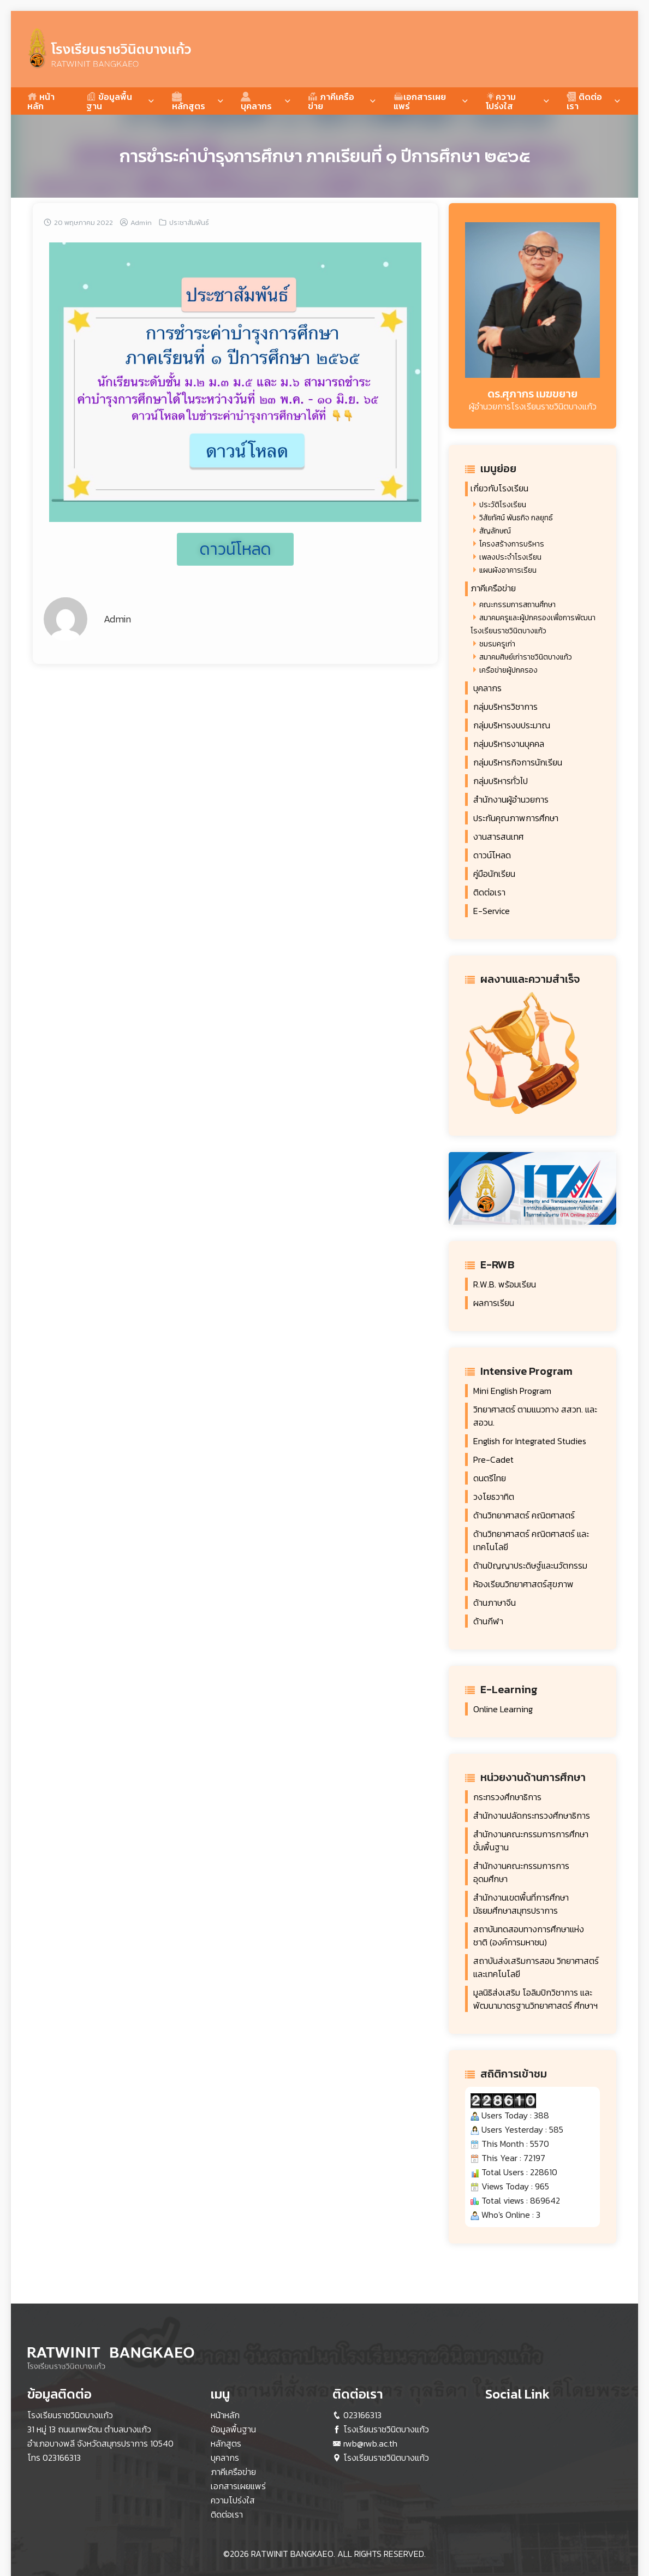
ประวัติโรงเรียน (502, 505)
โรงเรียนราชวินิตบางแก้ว (386, 2429)
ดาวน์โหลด (492, 855)
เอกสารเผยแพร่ (420, 101)
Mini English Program (512, 1390)
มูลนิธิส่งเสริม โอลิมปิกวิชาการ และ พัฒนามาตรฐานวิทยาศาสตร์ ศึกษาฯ (535, 1999)
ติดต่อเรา (584, 101)
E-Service (491, 910)
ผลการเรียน (493, 1302)
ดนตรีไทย (489, 1478)
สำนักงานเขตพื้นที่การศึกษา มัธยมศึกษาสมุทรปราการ (521, 1904)
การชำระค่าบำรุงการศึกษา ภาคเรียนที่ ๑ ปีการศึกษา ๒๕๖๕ (325, 156)
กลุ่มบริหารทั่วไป (500, 780)
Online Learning (503, 1709)
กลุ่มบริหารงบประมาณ (511, 725)
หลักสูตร (188, 101)
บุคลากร (256, 101)
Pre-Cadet (493, 1459)
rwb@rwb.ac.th (370, 2443)
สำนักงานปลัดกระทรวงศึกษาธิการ (531, 1815)
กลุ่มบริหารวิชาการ (505, 706)
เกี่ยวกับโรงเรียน (499, 488)
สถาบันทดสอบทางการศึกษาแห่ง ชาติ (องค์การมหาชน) (528, 1935)
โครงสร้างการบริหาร (511, 544)
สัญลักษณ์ (495, 531)
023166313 (62, 2457)
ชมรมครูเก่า (497, 644)
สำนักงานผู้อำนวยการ (511, 799)
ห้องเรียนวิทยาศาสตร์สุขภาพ (523, 1583)
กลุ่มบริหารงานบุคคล (508, 743)
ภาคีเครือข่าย (331, 101)
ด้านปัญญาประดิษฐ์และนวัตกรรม (530, 1565)
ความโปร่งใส (501, 101)
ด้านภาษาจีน (494, 1602)
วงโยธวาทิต (493, 1496)
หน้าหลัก (41, 101)
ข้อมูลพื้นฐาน (109, 101)
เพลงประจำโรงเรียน (510, 557)
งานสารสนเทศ (498, 836)
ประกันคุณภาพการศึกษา (515, 817)
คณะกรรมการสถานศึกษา (517, 604)
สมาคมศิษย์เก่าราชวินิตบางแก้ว (525, 657)
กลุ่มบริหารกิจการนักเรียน (517, 762)
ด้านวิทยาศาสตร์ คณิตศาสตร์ (524, 1515)
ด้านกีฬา (488, 1621)
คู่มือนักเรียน (494, 873)
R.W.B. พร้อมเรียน (504, 1284)
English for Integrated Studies (529, 1440)
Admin (141, 222)
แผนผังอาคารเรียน (508, 570)
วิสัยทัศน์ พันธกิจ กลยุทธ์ (516, 518)
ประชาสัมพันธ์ (189, 222)
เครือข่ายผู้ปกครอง (508, 670)
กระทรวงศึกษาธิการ (507, 1796)
